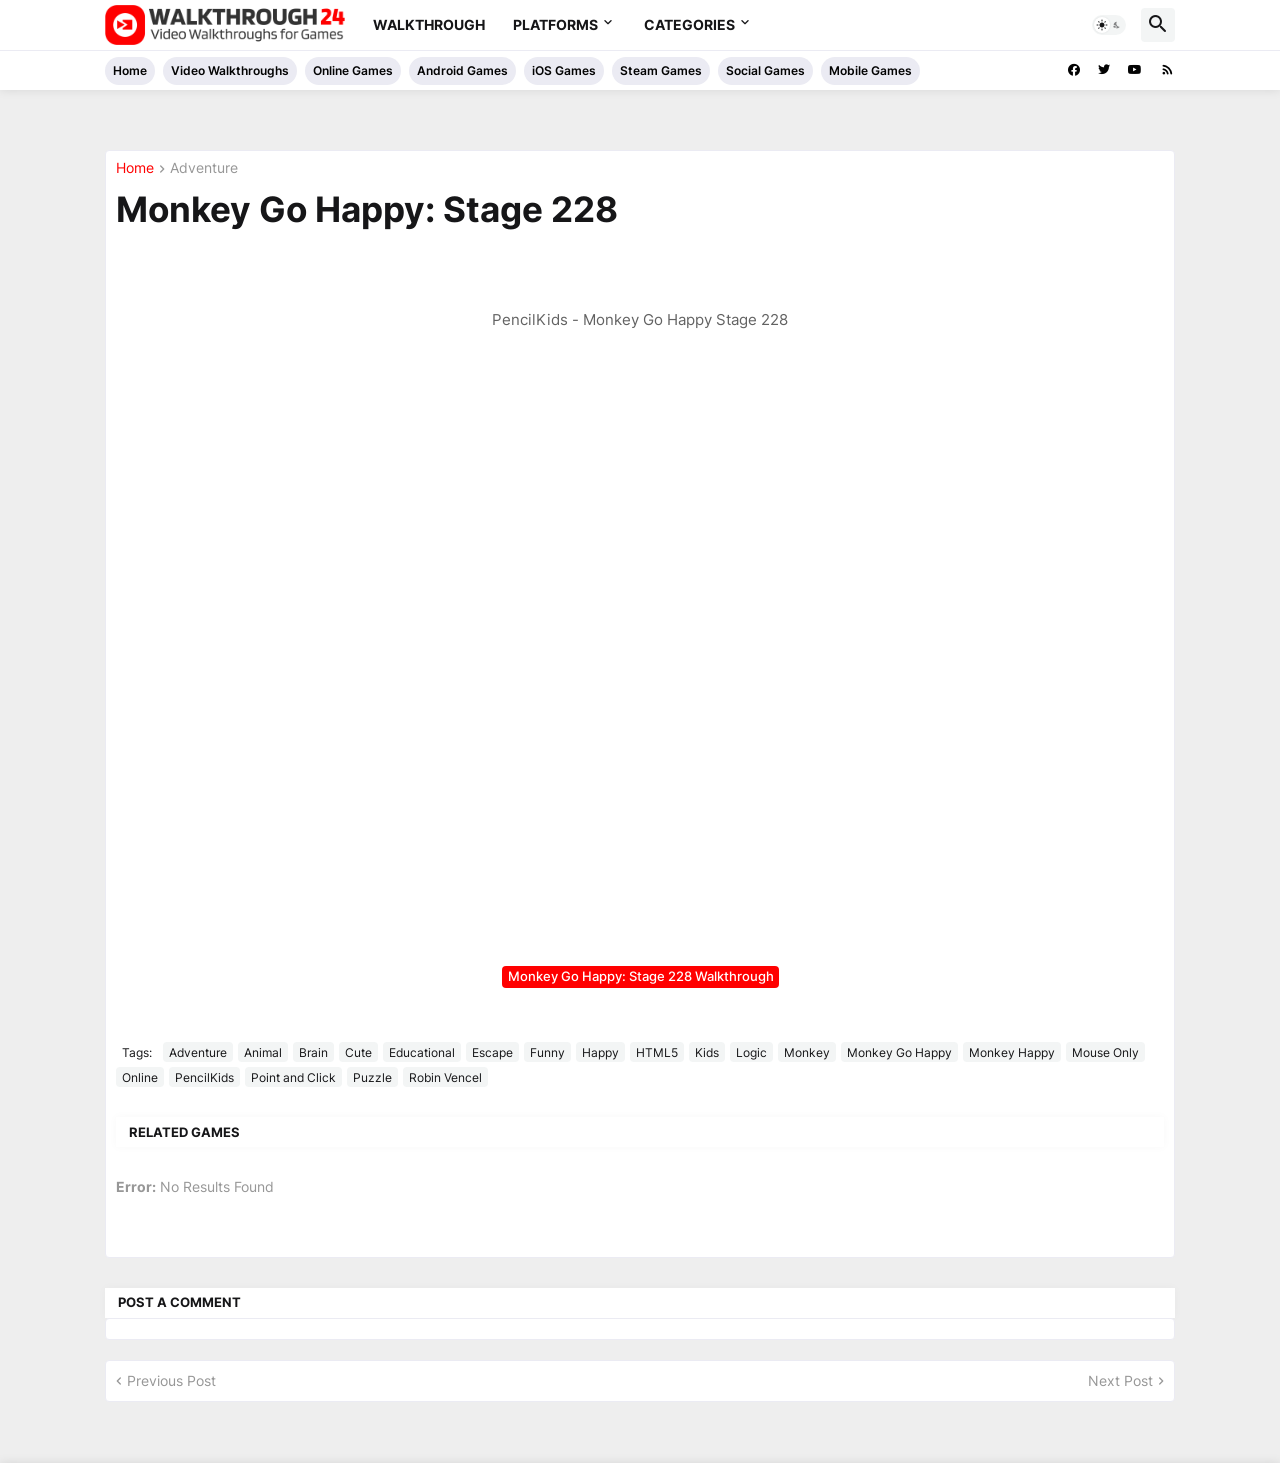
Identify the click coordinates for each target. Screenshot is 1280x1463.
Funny (547, 1052)
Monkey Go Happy (899, 1052)
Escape (492, 1052)
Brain (313, 1052)
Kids (707, 1052)
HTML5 (657, 1052)
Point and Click (293, 1077)
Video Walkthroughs (230, 70)
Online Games (353, 70)
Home (130, 70)
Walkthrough (429, 24)
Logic (751, 1052)
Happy (600, 1052)
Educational (422, 1052)
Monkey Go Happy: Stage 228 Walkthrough (641, 976)
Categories (689, 24)
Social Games (765, 70)
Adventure (204, 168)
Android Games (462, 70)
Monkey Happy (1012, 1052)
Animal (263, 1052)
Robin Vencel (445, 1077)
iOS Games (564, 70)
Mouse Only (1105, 1052)
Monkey (807, 1052)
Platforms (555, 24)
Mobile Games (870, 70)
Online (140, 1077)
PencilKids (204, 1077)
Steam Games (661, 70)
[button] (1109, 25)
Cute (358, 1052)
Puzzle (372, 1077)
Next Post (1120, 1380)
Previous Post (171, 1380)
